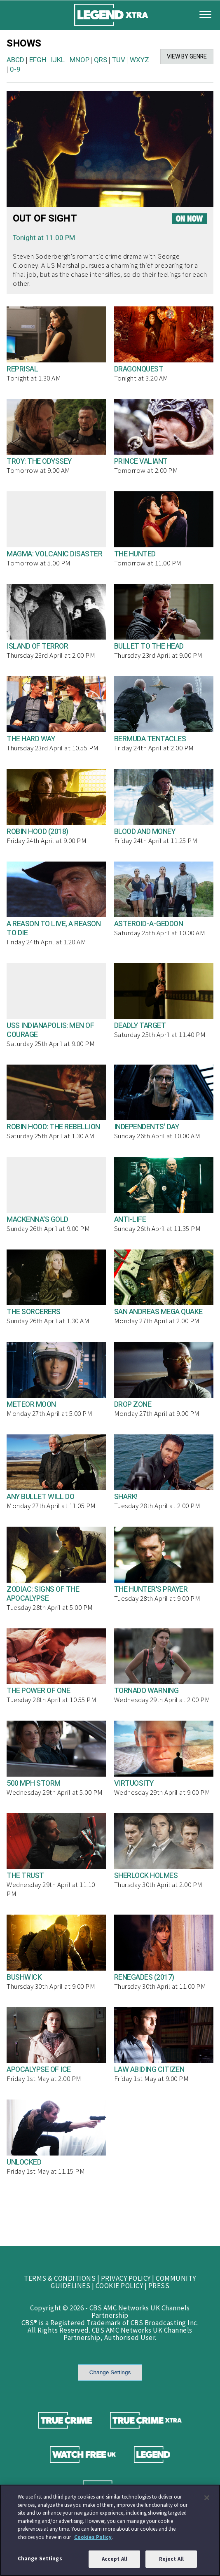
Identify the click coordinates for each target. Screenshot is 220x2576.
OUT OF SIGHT (45, 218)
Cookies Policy (93, 2537)
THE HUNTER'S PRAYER (151, 1589)
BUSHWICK (24, 1977)
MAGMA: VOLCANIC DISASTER (54, 554)
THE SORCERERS (34, 1311)
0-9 (15, 69)
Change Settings (110, 2372)
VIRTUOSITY (134, 1783)
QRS (100, 60)
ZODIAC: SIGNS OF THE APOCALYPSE (43, 1594)
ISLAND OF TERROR (37, 646)
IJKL (58, 60)
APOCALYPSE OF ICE (39, 2069)
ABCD (15, 60)
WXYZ (139, 60)
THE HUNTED (135, 554)
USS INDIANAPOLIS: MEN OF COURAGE (50, 1030)
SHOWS (24, 43)
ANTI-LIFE (130, 1219)
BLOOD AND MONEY (145, 831)
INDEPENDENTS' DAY (146, 1127)
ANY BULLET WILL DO (40, 1496)
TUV (118, 60)
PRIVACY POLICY (126, 2278)
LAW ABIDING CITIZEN (149, 2069)
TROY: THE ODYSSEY (39, 461)
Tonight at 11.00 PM (44, 238)
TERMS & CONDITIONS (60, 2278)
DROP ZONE (133, 1404)
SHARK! (126, 1496)
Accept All (114, 2558)
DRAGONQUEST (139, 369)
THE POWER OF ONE (38, 1690)
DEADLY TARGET (140, 1025)
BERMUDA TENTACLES (150, 739)
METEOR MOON (31, 1404)
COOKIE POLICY (119, 2285)
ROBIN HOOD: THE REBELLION (53, 1127)
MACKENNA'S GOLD (37, 1219)
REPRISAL (22, 369)
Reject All (171, 2558)
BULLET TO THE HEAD (149, 646)
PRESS (159, 2285)
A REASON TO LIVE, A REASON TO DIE (54, 928)
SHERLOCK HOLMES (146, 1875)
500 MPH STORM (34, 1783)
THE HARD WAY (31, 739)
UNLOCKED (24, 2162)
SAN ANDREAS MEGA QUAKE (158, 1311)
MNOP (79, 60)
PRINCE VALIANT (141, 461)
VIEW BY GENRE (187, 56)
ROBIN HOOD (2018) (37, 831)
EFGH (37, 60)
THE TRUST (25, 1875)
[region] (110, 2530)
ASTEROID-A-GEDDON (148, 924)
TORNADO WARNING (146, 1690)
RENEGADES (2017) (144, 1977)
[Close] (207, 2498)
